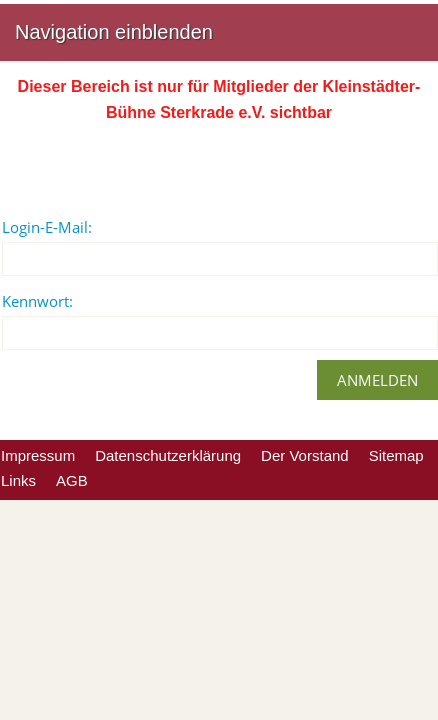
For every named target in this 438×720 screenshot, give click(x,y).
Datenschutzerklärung (168, 455)
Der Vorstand (305, 455)
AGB (72, 480)
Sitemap (396, 455)
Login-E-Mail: (47, 227)
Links (18, 480)
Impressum (38, 455)
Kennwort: (37, 301)
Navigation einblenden (114, 32)
